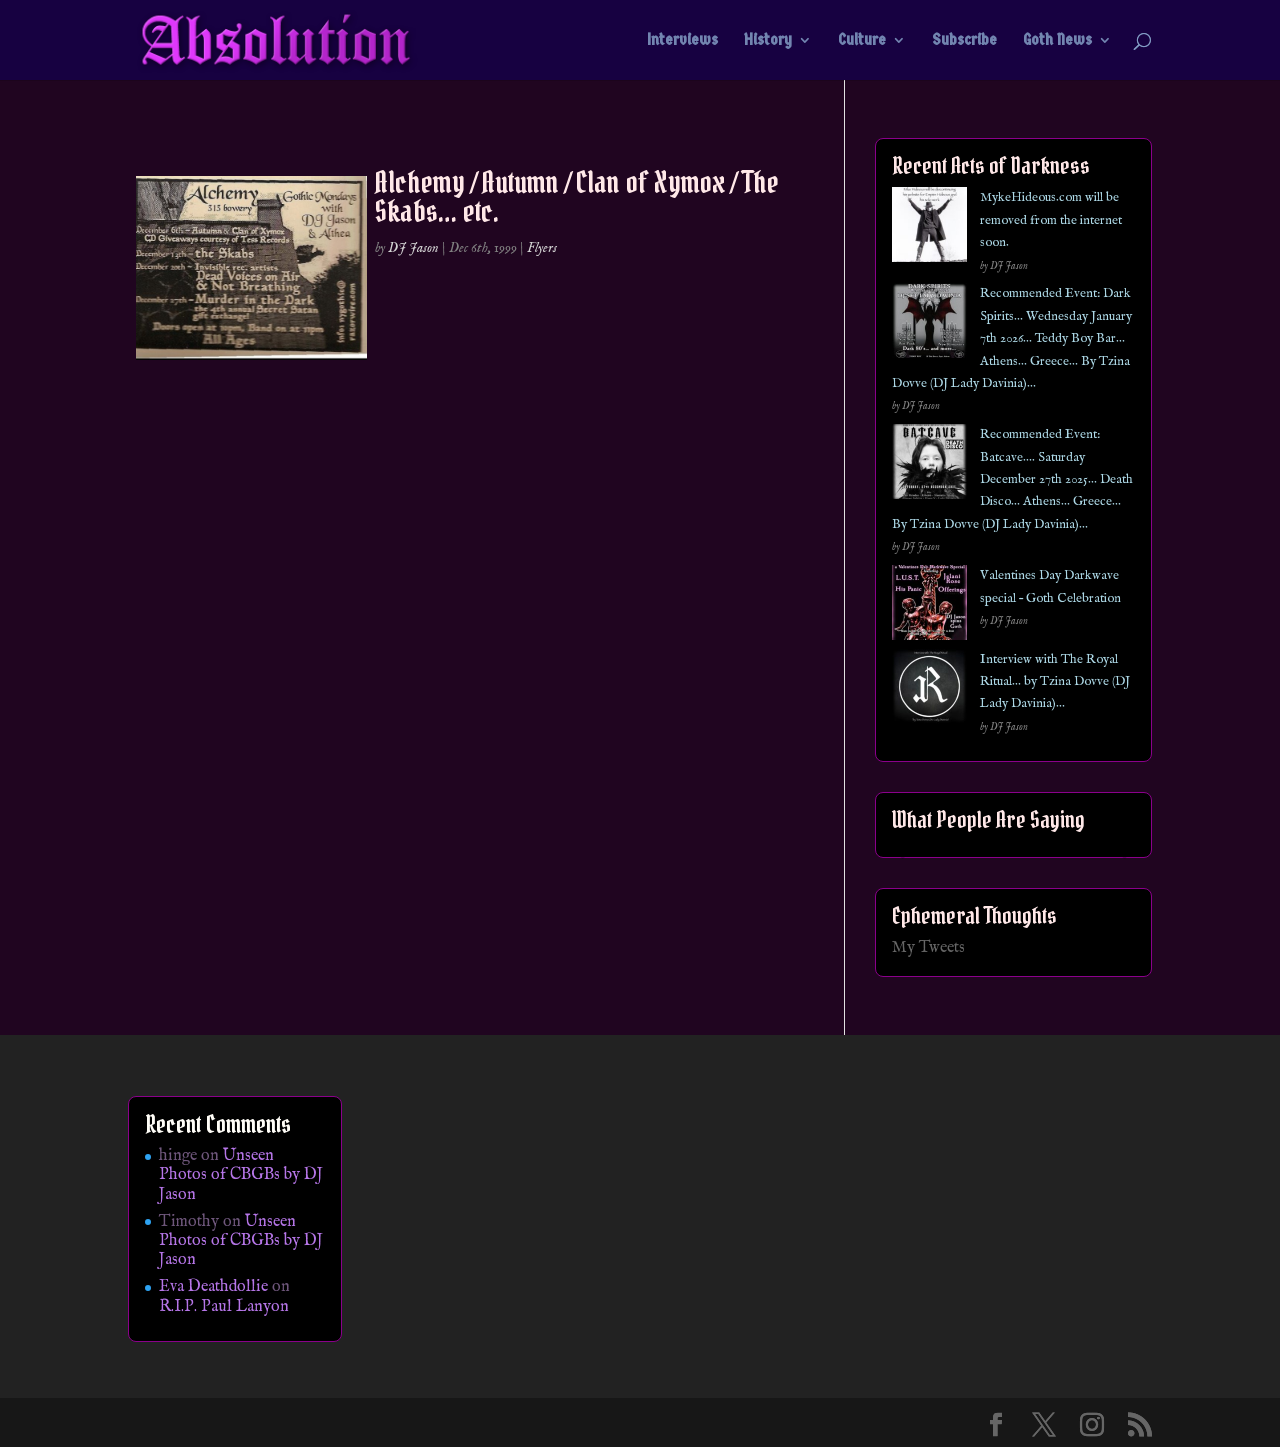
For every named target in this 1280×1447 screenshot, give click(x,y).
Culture (862, 41)
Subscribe (964, 41)
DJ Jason (413, 248)
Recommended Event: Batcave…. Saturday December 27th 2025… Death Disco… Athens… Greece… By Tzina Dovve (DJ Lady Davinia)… (1012, 479)
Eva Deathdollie (213, 1287)
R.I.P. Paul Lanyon (224, 1307)
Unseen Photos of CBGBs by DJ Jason (241, 1175)
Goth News (1057, 41)
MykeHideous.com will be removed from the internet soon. (1051, 220)
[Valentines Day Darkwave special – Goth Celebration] (929, 606)
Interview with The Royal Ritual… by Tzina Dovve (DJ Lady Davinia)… (1055, 682)
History (768, 41)
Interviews (682, 41)
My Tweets (928, 948)
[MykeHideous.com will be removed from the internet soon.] (929, 228)
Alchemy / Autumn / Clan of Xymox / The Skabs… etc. (577, 196)
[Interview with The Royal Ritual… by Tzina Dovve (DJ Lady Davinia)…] (929, 690)
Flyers (542, 248)
